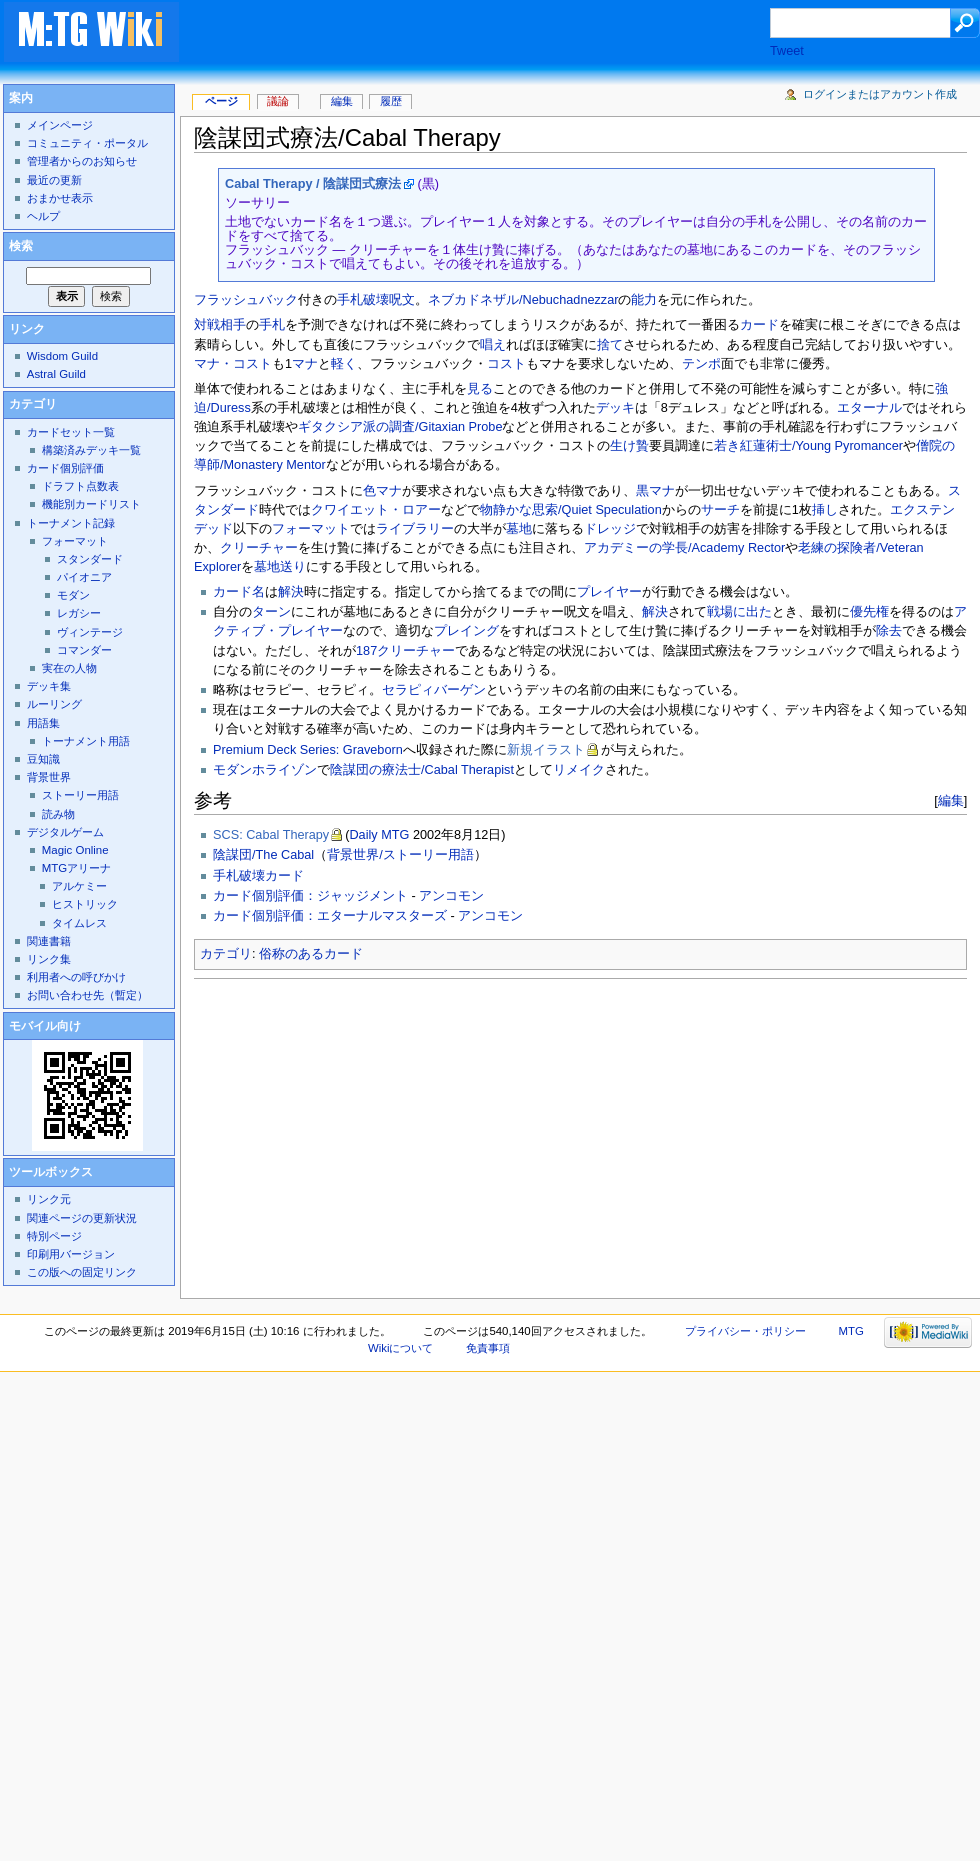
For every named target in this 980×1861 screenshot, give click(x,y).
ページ (221, 101)
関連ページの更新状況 (82, 1218)
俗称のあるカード (311, 954)
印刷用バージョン (71, 1254)
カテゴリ (226, 954)
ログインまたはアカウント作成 (880, 94)
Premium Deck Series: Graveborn (308, 750)
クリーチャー (259, 548)
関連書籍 (49, 941)
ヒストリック (85, 904)
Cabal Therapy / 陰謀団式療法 (313, 184)
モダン (73, 595)
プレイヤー (609, 592)
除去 (889, 631)
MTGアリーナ (76, 868)
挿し (825, 510)
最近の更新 (54, 180)
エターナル (869, 408)
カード (759, 325)
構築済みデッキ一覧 (91, 450)
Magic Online (75, 850)
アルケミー (79, 886)
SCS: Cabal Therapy (271, 835)
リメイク (579, 770)
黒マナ (655, 491)
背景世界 (49, 777)
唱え (493, 345)
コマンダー (84, 650)
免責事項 (488, 1348)
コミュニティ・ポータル (87, 143)
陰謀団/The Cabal (263, 855)
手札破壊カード (258, 876)
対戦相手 (220, 325)
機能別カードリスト (91, 504)
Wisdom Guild (62, 356)
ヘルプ (43, 216)
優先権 (869, 612)
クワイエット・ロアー (376, 510)
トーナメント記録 (71, 523)
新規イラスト (546, 750)
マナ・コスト (233, 364)
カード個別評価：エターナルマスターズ (330, 916)
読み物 (58, 814)
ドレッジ (610, 529)
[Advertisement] (395, 1133)
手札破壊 (363, 300)
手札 (272, 325)
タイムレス (79, 923)
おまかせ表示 (60, 198)
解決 (291, 592)
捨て (610, 345)
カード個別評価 (65, 468)
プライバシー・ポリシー (745, 1331)
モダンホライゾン (265, 770)
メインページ (60, 125)
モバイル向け (45, 1026)
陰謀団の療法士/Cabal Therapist (422, 770)
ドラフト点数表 (80, 486)
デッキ (615, 408)
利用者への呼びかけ (76, 977)
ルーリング (54, 704)
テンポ (701, 364)
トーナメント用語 (86, 741)
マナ (305, 364)
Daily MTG (379, 835)
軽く (344, 364)
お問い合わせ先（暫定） (87, 995)
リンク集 (49, 959)
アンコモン (451, 896)
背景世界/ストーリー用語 (400, 855)
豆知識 (43, 759)
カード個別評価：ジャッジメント (310, 896)
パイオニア (84, 577)
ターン (271, 612)
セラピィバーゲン (434, 690)
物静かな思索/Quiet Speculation (571, 510)
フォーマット (311, 529)
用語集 (43, 723)
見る (480, 389)
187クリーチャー (405, 651)
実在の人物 (69, 668)
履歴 (391, 101)
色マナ (382, 491)
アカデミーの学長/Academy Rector (684, 548)
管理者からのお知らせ (82, 161)
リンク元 (49, 1199)
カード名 (239, 592)
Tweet (787, 51)
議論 (278, 101)
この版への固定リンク (82, 1272)
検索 (21, 246)
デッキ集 (49, 686)
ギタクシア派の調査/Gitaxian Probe (400, 427)
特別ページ (54, 1236)
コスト (506, 364)
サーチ (720, 510)
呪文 (402, 300)
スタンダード (90, 559)
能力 (644, 300)
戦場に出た (739, 612)
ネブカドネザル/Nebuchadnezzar (523, 300)
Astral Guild (56, 374)
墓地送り (280, 567)
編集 (951, 800)
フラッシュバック (246, 300)
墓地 (519, 529)
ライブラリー (415, 529)
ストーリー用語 (80, 795)
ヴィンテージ (90, 632)
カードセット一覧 (71, 432)
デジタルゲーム (65, 832)
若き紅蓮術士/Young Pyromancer (808, 446)
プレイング (466, 631)
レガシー (79, 613)
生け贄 (629, 446)
